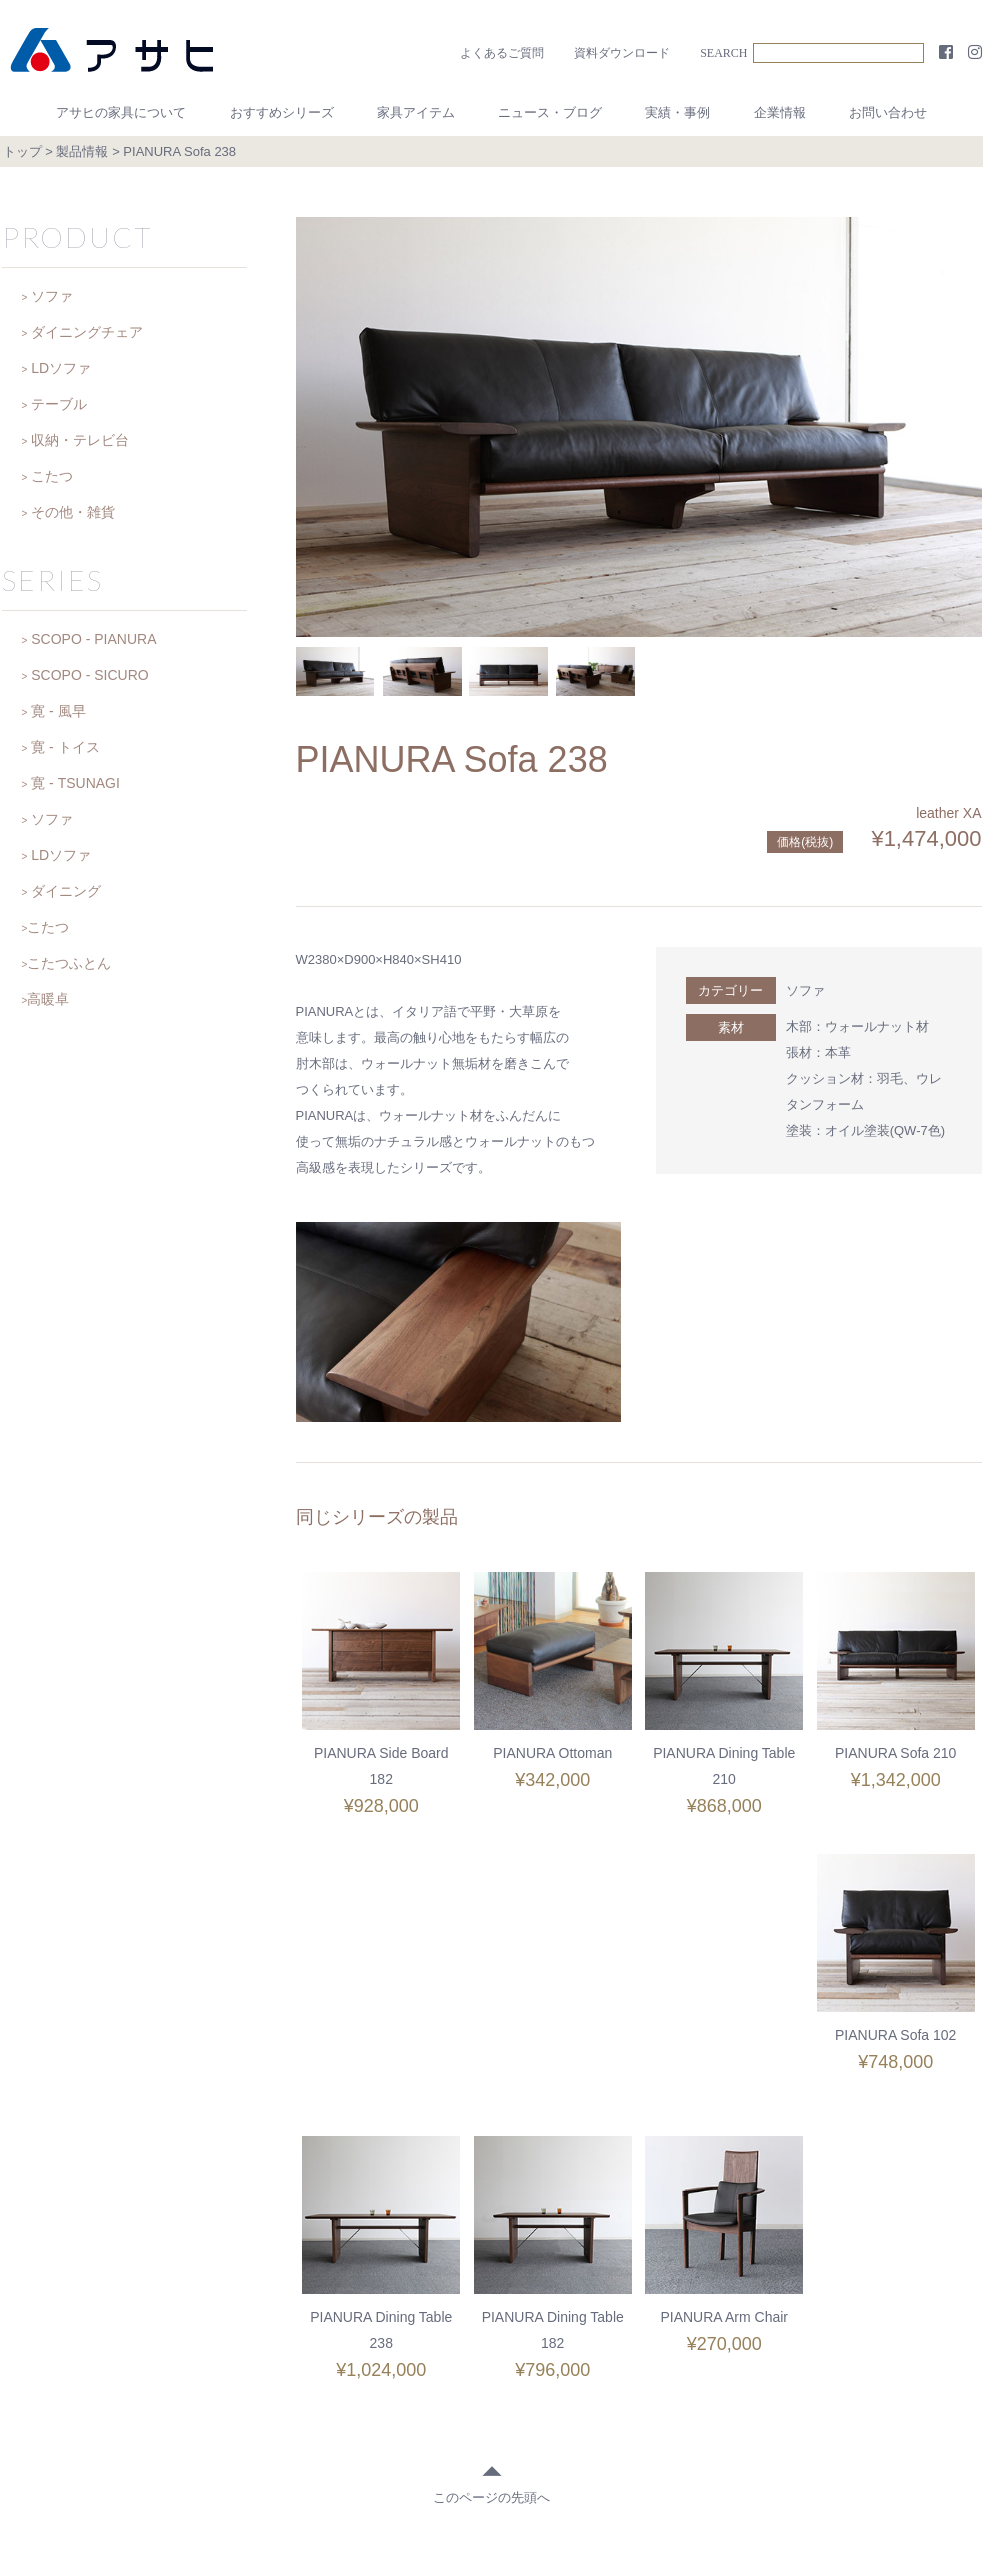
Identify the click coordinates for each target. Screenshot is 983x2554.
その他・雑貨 (73, 512)
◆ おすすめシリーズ (372, 2407)
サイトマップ (767, 2447)
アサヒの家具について (121, 112)
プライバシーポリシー (639, 2447)
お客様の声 (174, 2447)
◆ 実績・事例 (747, 2407)
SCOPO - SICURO (89, 675)
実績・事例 (677, 112)
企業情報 (780, 112)
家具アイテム (416, 112)
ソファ (805, 990)
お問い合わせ (888, 112)
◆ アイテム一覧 (503, 2407)
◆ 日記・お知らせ (628, 2407)
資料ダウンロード (622, 53)
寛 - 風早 (58, 711)
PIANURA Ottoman (552, 1753)
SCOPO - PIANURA (93, 639)
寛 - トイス (65, 747)
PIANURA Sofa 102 (381, 2035)
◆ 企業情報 (845, 2407)
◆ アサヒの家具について (215, 2407)
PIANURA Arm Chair (896, 2035)
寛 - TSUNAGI (75, 783)
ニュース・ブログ (550, 112)
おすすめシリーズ (282, 112)
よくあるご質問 (502, 53)
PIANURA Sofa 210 (895, 1753)
